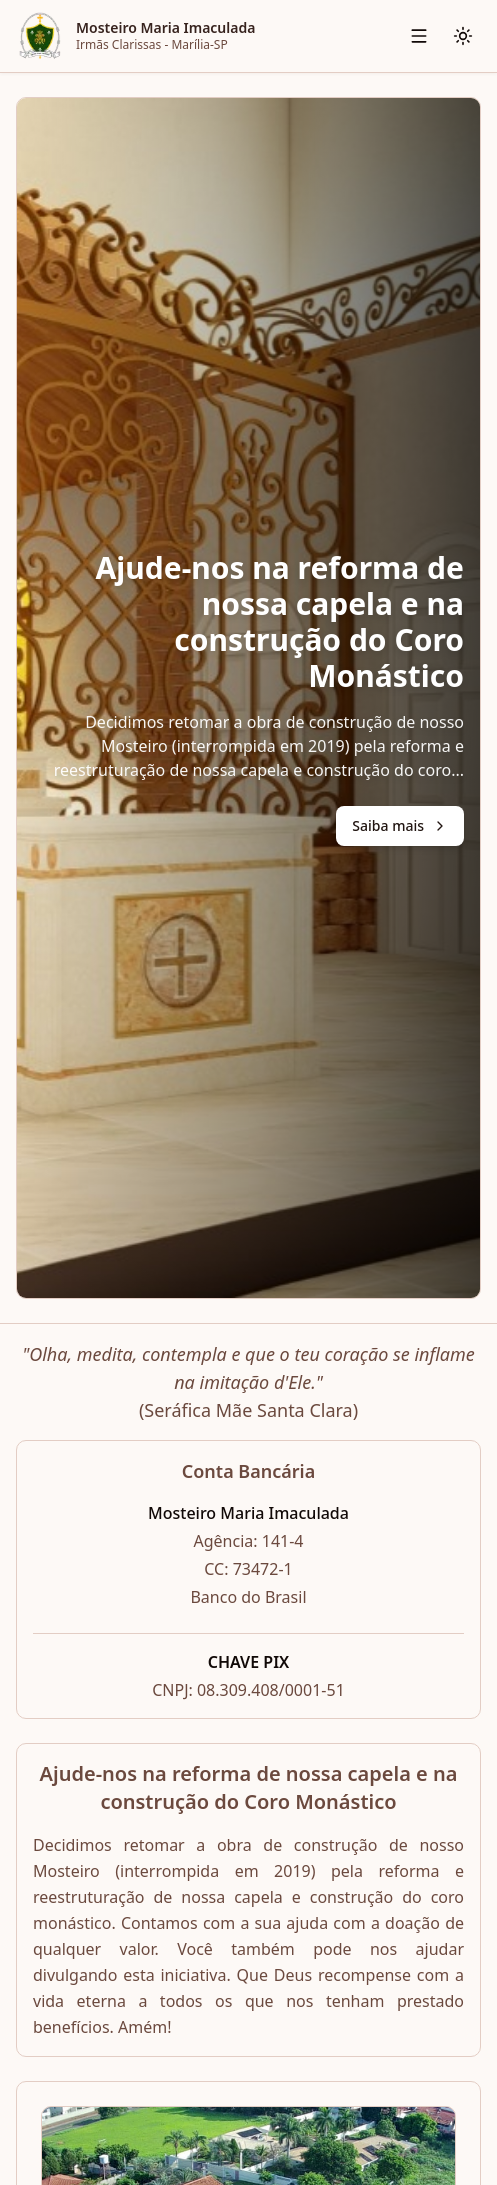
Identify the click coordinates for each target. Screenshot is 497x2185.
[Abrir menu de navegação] (419, 36)
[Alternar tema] (463, 36)
